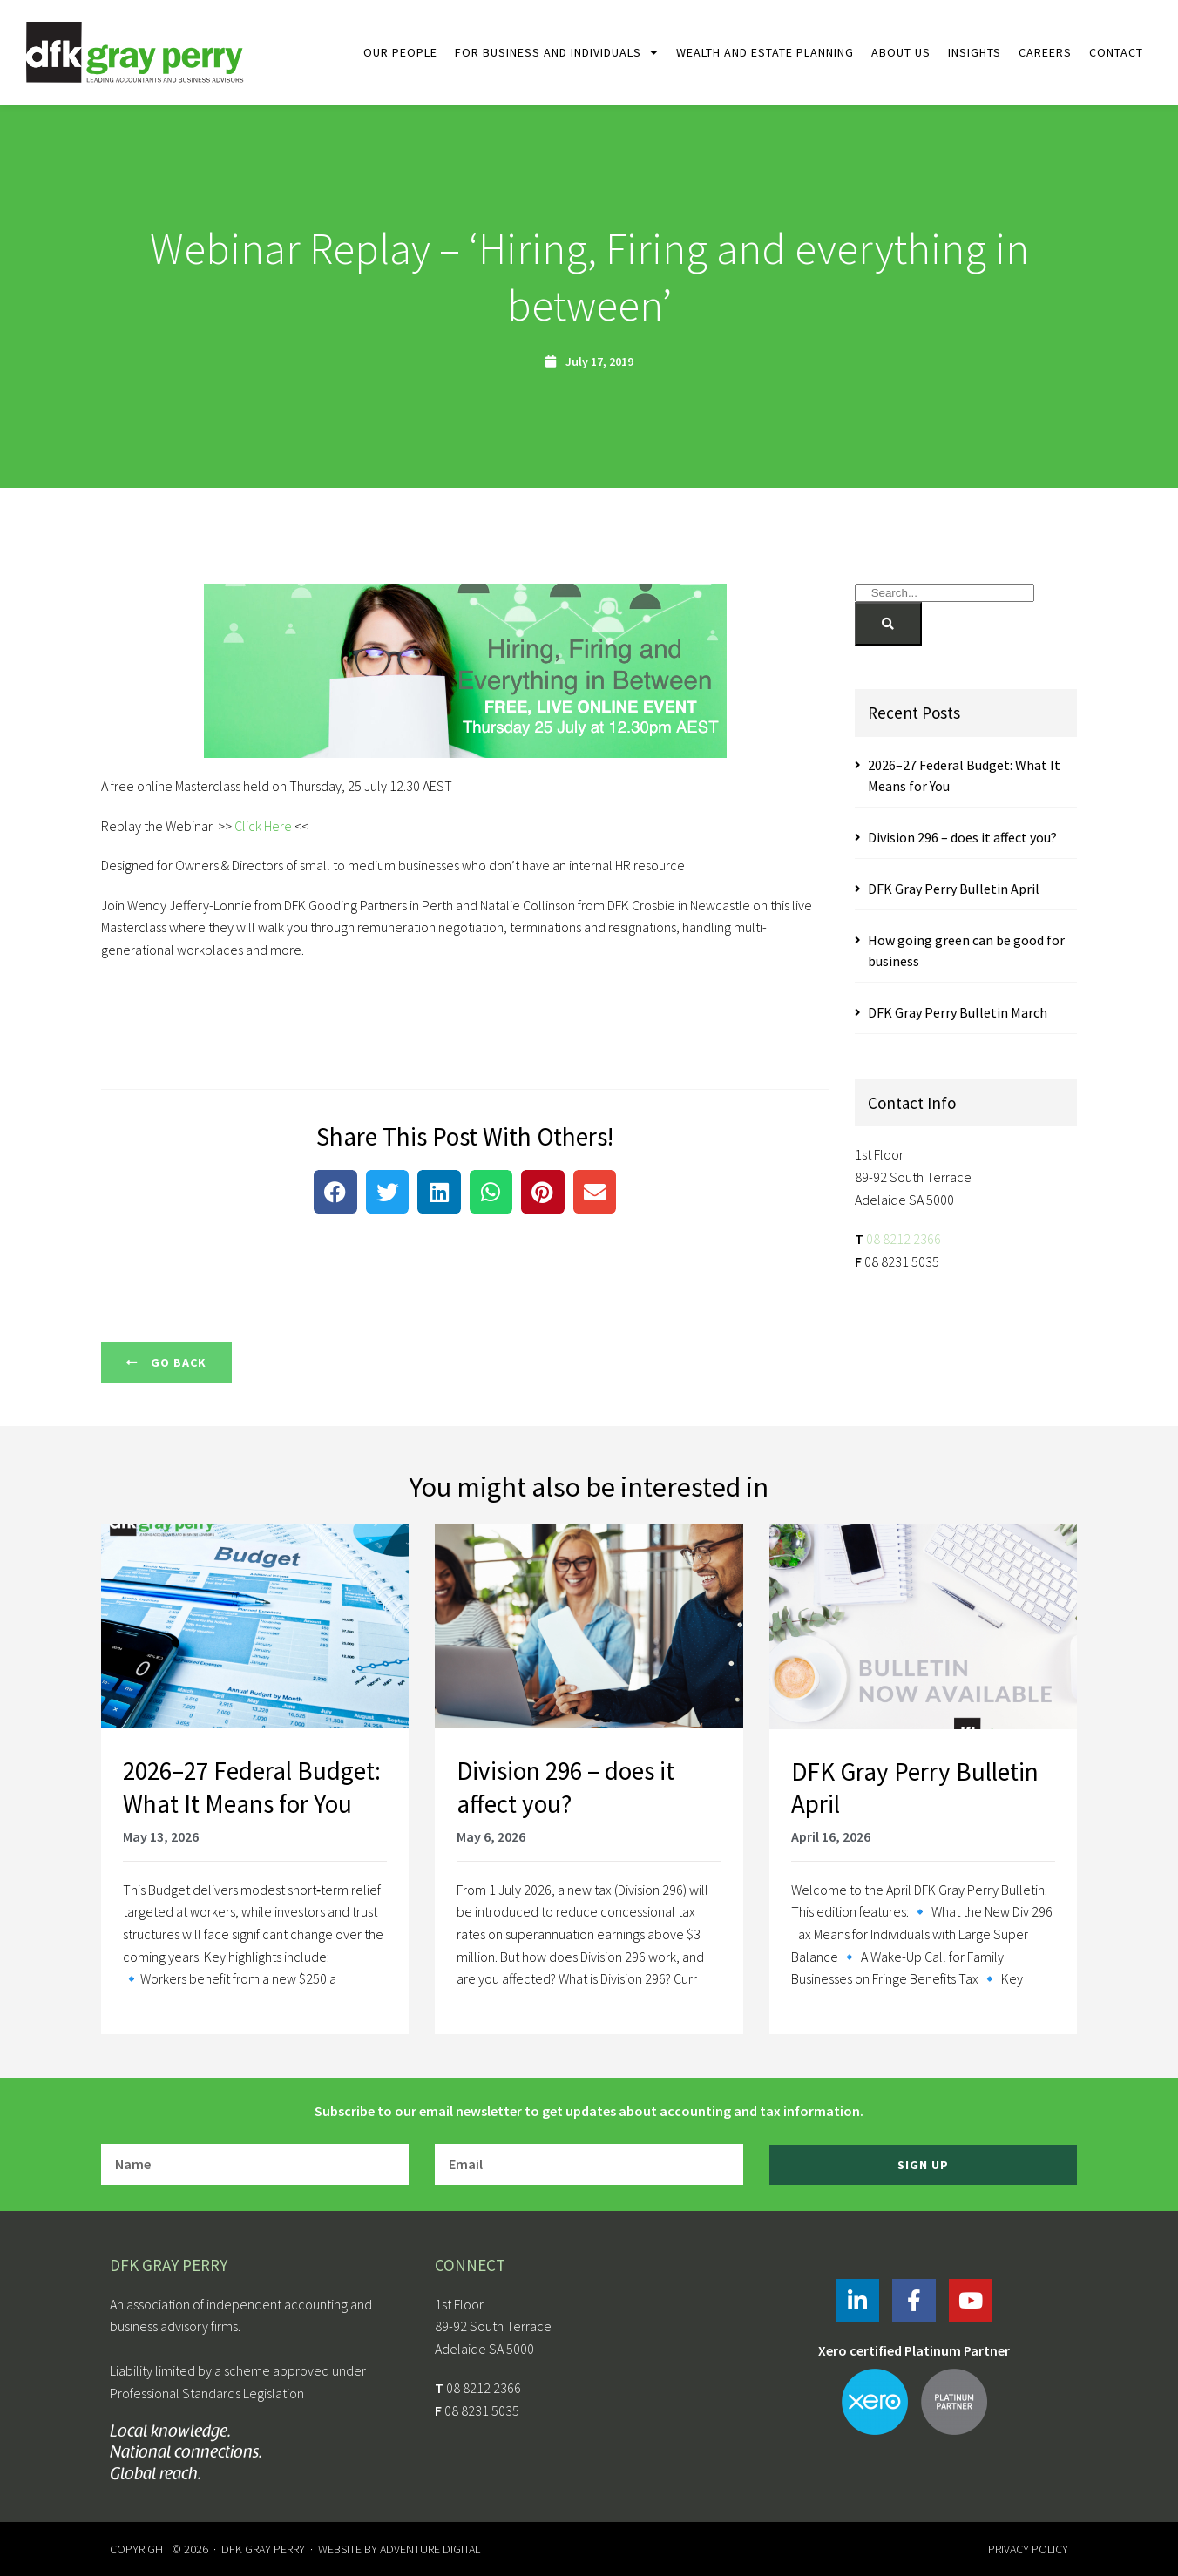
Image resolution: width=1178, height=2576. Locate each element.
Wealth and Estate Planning (765, 52)
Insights (974, 52)
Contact (1116, 52)
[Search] (888, 624)
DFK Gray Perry (263, 2549)
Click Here (263, 826)
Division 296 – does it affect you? (962, 837)
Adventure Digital (430, 2549)
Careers (1045, 52)
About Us (901, 52)
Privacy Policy (1028, 2549)
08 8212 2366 (903, 1238)
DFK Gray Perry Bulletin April (953, 888)
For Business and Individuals (557, 52)
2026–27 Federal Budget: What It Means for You (252, 1787)
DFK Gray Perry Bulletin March (957, 1012)
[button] (335, 1192)
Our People (400, 52)
